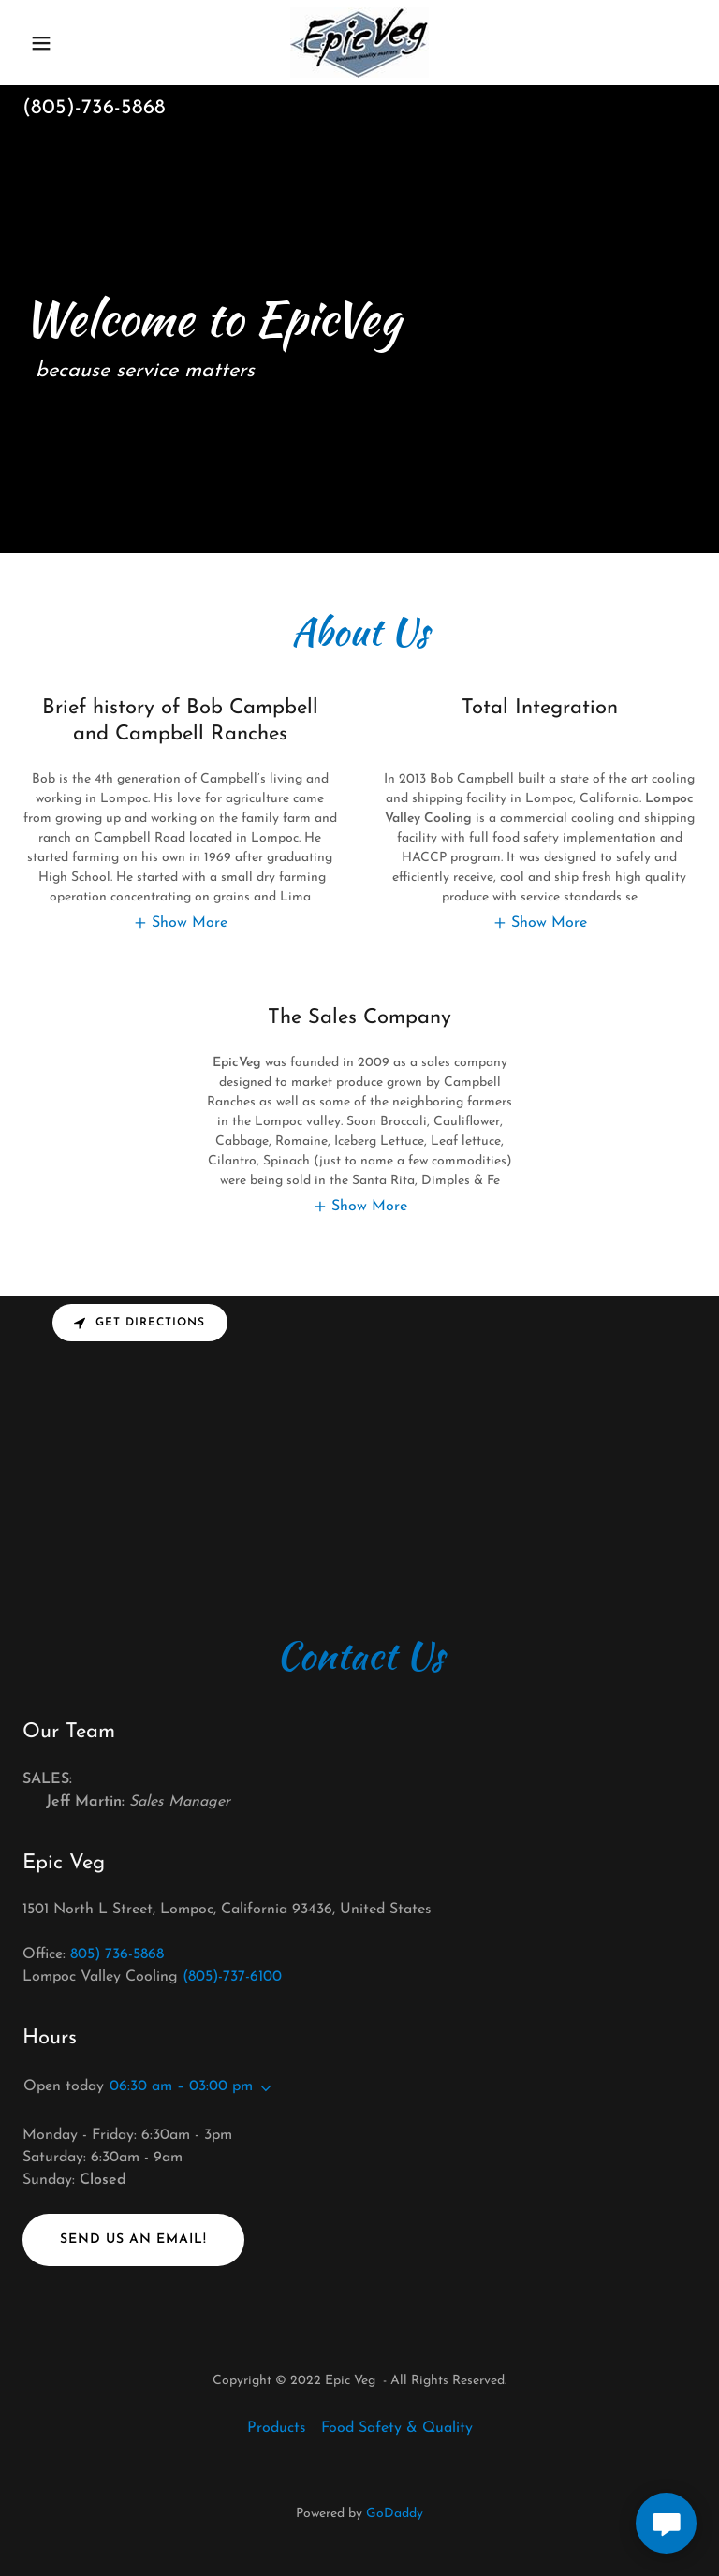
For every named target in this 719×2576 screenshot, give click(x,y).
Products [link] (276, 2428)
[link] (359, 42)
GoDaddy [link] (394, 2514)
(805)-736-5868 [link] (94, 108)
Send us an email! (133, 2239)
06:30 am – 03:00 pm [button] (181, 2086)
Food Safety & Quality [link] (397, 2428)
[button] (73, 43)
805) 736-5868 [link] (117, 1954)
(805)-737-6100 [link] (232, 1976)
